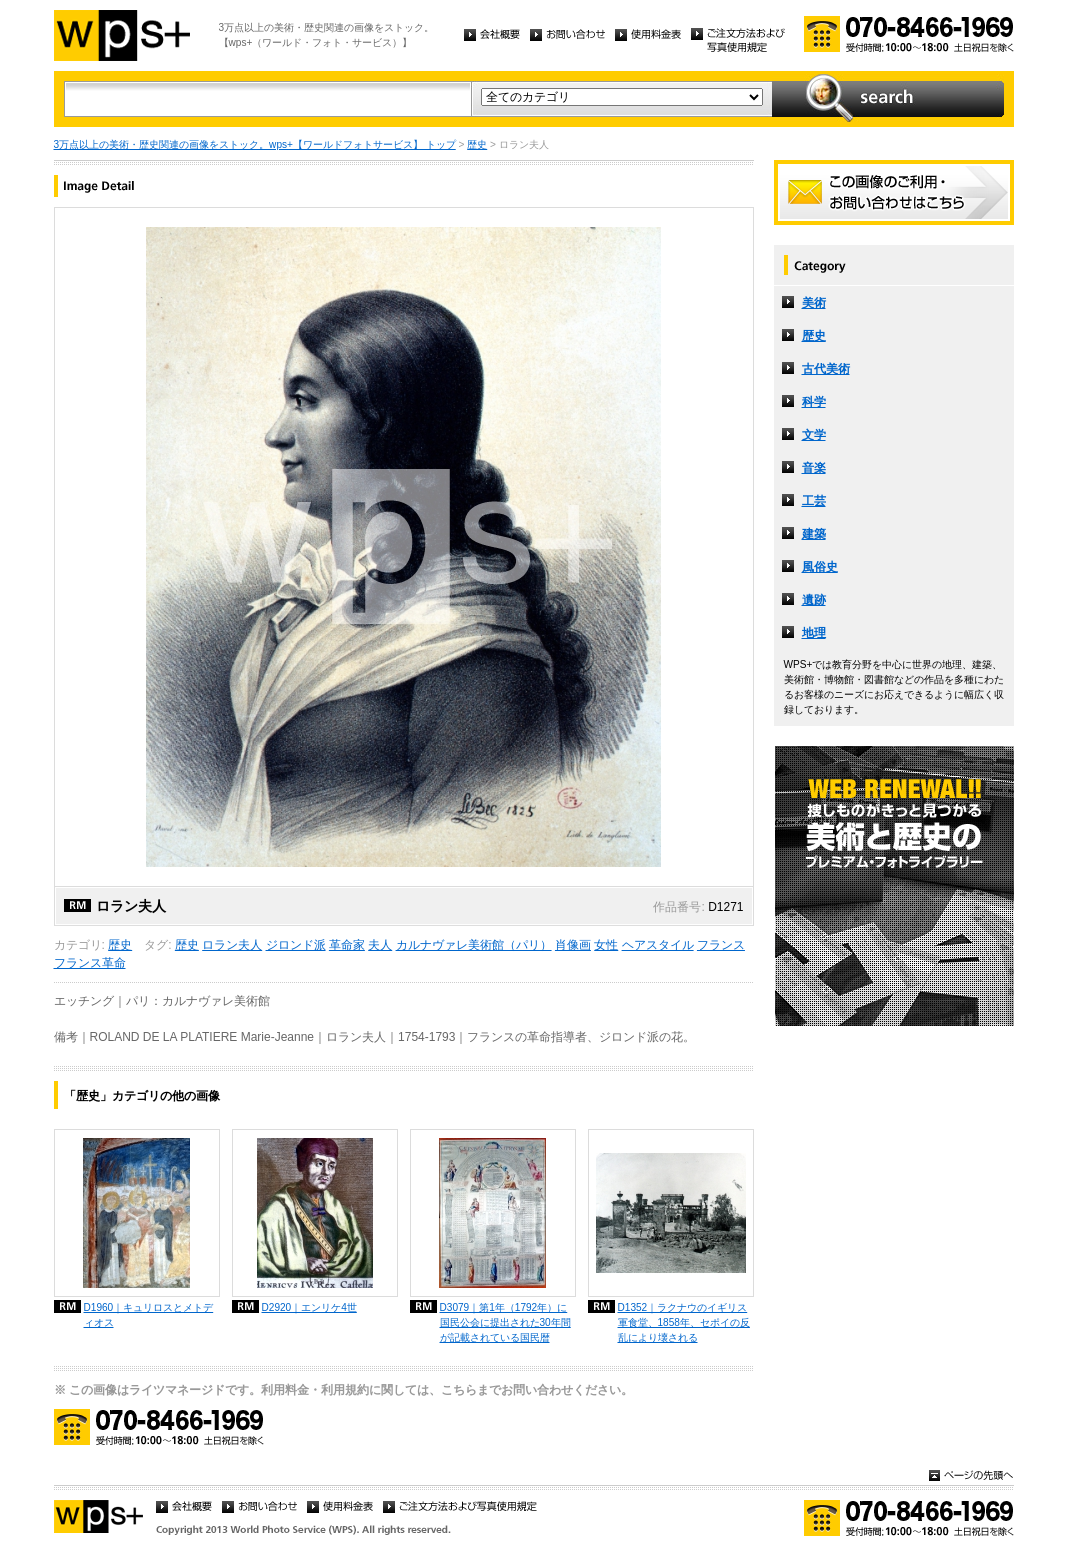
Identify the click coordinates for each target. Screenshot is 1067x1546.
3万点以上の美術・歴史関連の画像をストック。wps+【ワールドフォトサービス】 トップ (255, 144)
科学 (814, 402)
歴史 (477, 144)
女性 (606, 945)
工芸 (814, 501)
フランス (721, 945)
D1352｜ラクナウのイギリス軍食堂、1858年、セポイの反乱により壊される (684, 1322)
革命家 (347, 945)
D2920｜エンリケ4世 (309, 1307)
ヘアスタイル (658, 945)
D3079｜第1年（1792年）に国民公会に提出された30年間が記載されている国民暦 (505, 1322)
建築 (814, 534)
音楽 (814, 468)
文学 (814, 435)
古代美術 (826, 369)
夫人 (380, 945)
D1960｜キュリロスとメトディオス (149, 1315)
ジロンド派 (296, 945)
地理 (814, 633)
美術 (814, 303)
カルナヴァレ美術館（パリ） (474, 945)
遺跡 (814, 600)
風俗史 (820, 567)
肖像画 (573, 945)
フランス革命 (90, 963)
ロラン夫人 (232, 945)
